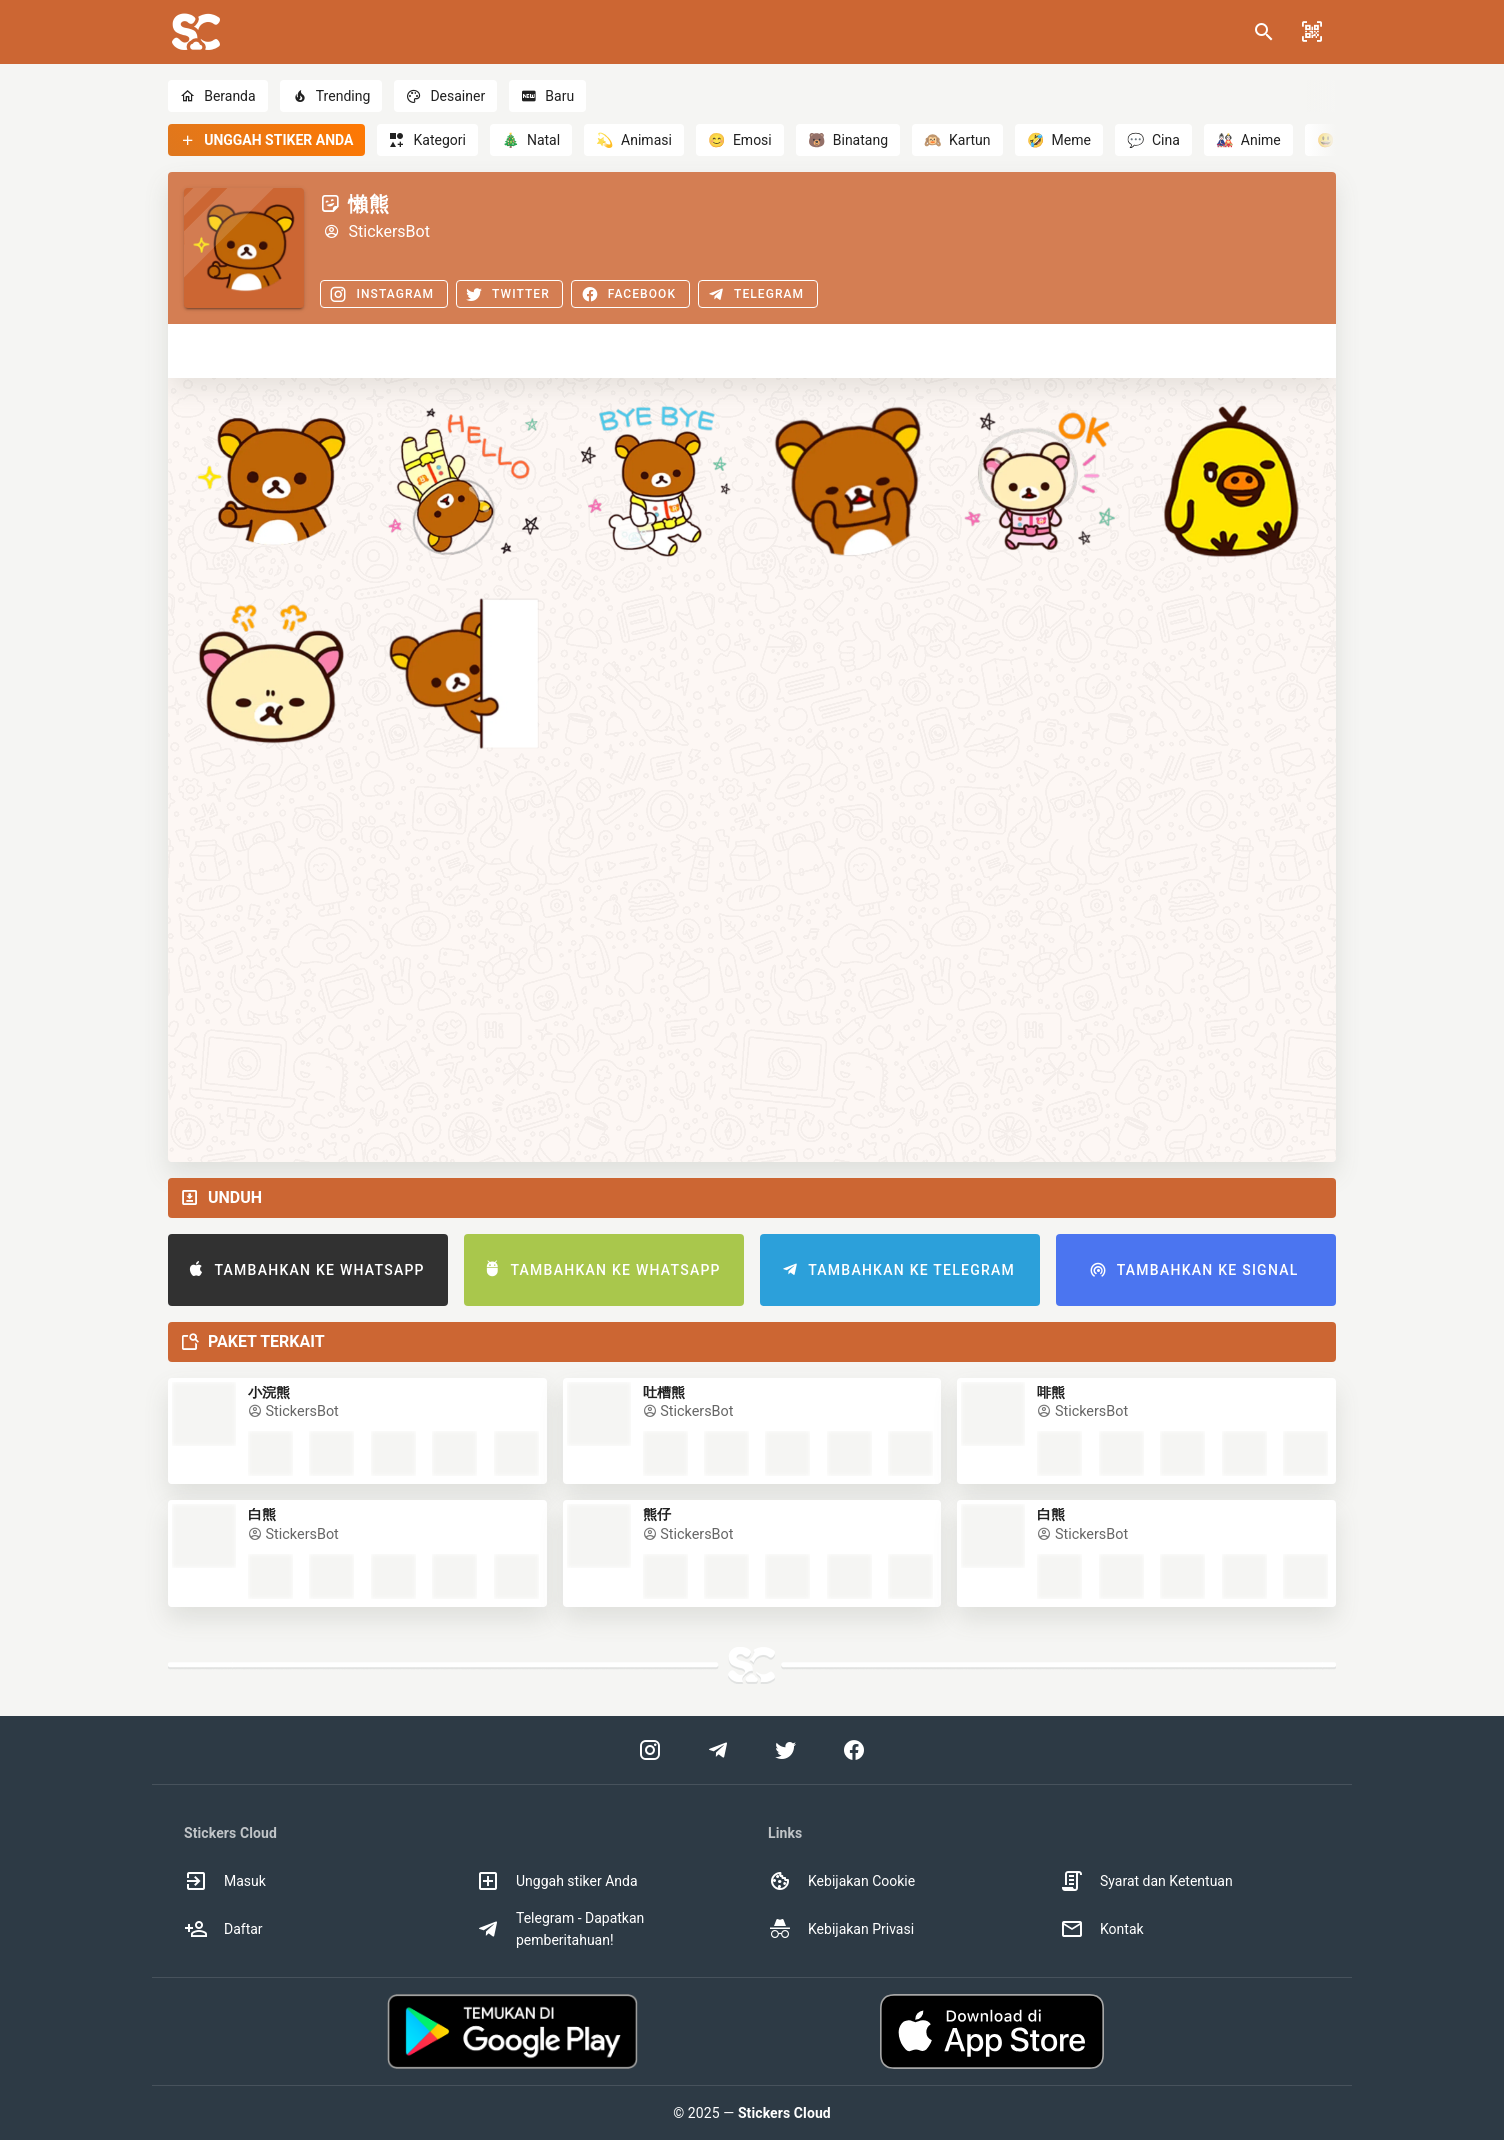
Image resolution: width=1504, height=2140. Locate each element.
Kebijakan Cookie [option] (841, 1881)
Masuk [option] (225, 1881)
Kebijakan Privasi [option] (841, 1929)
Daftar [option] (223, 1929)
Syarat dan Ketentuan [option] (1146, 1881)
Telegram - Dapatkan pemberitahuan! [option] (560, 1929)
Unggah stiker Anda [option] (557, 1881)
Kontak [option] (1102, 1929)
